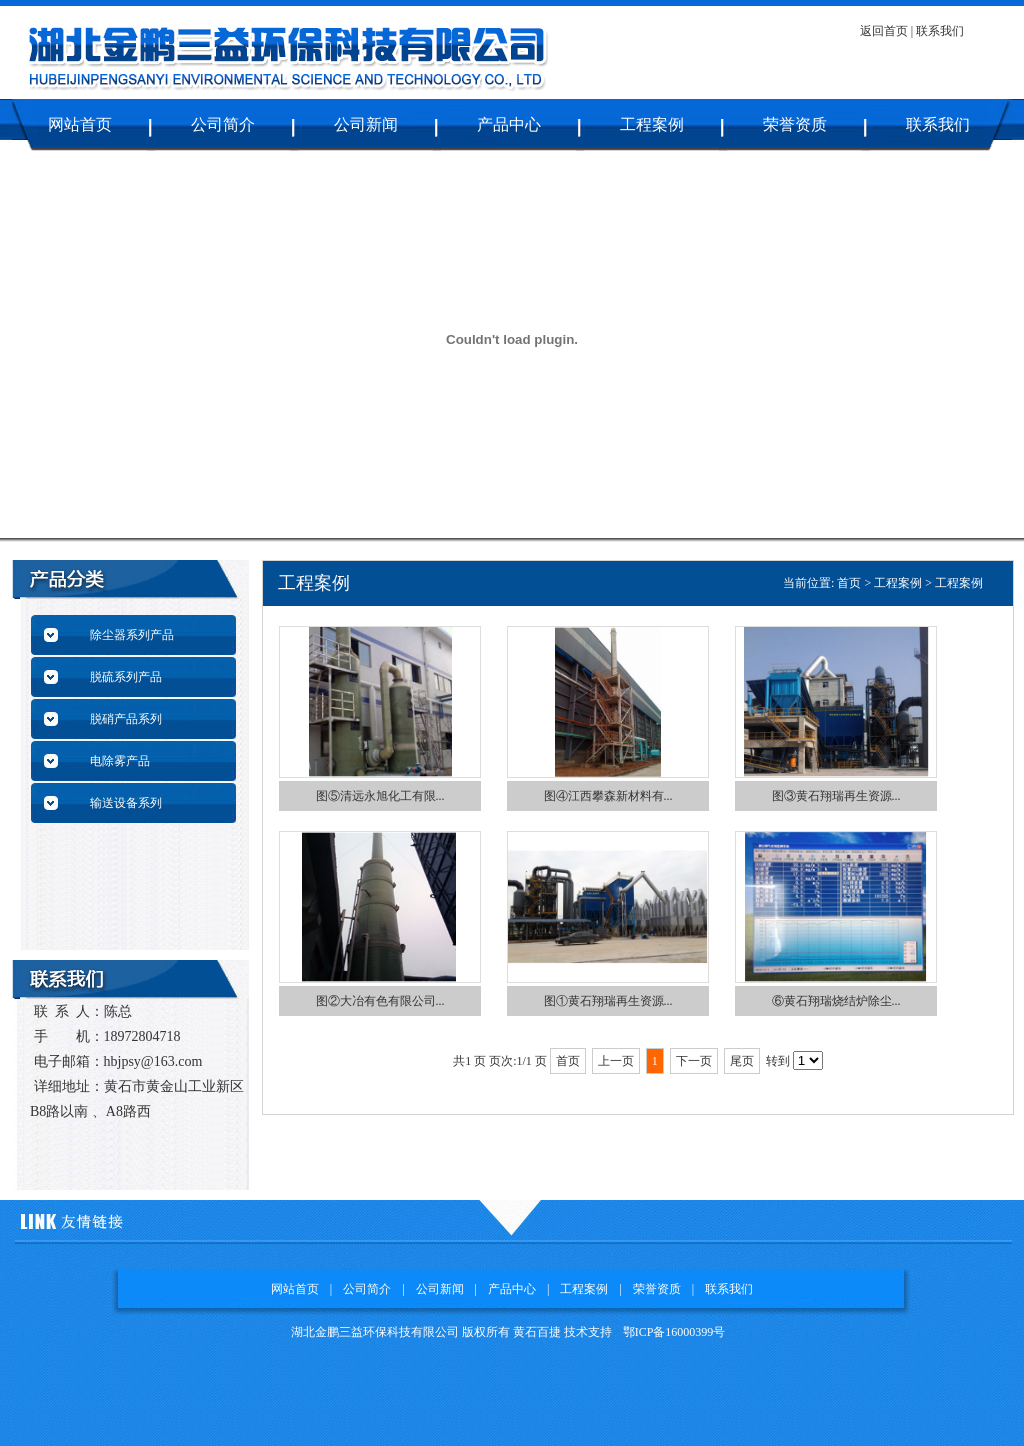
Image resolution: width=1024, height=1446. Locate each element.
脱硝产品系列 (126, 719)
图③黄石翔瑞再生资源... (836, 796)
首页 (849, 583)
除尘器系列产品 (132, 635)
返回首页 (885, 31)
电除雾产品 (120, 761)
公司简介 (223, 124)
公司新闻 (366, 124)
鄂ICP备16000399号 (674, 1332)
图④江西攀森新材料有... (608, 796)
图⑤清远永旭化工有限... (380, 796)
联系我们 (940, 31)
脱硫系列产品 (126, 677)
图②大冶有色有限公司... (380, 1001)
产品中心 (509, 124)
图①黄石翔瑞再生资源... (608, 1001)
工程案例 (652, 124)
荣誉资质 (795, 124)
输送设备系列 (126, 803)
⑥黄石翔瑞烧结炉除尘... (836, 1001)
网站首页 (80, 124)
